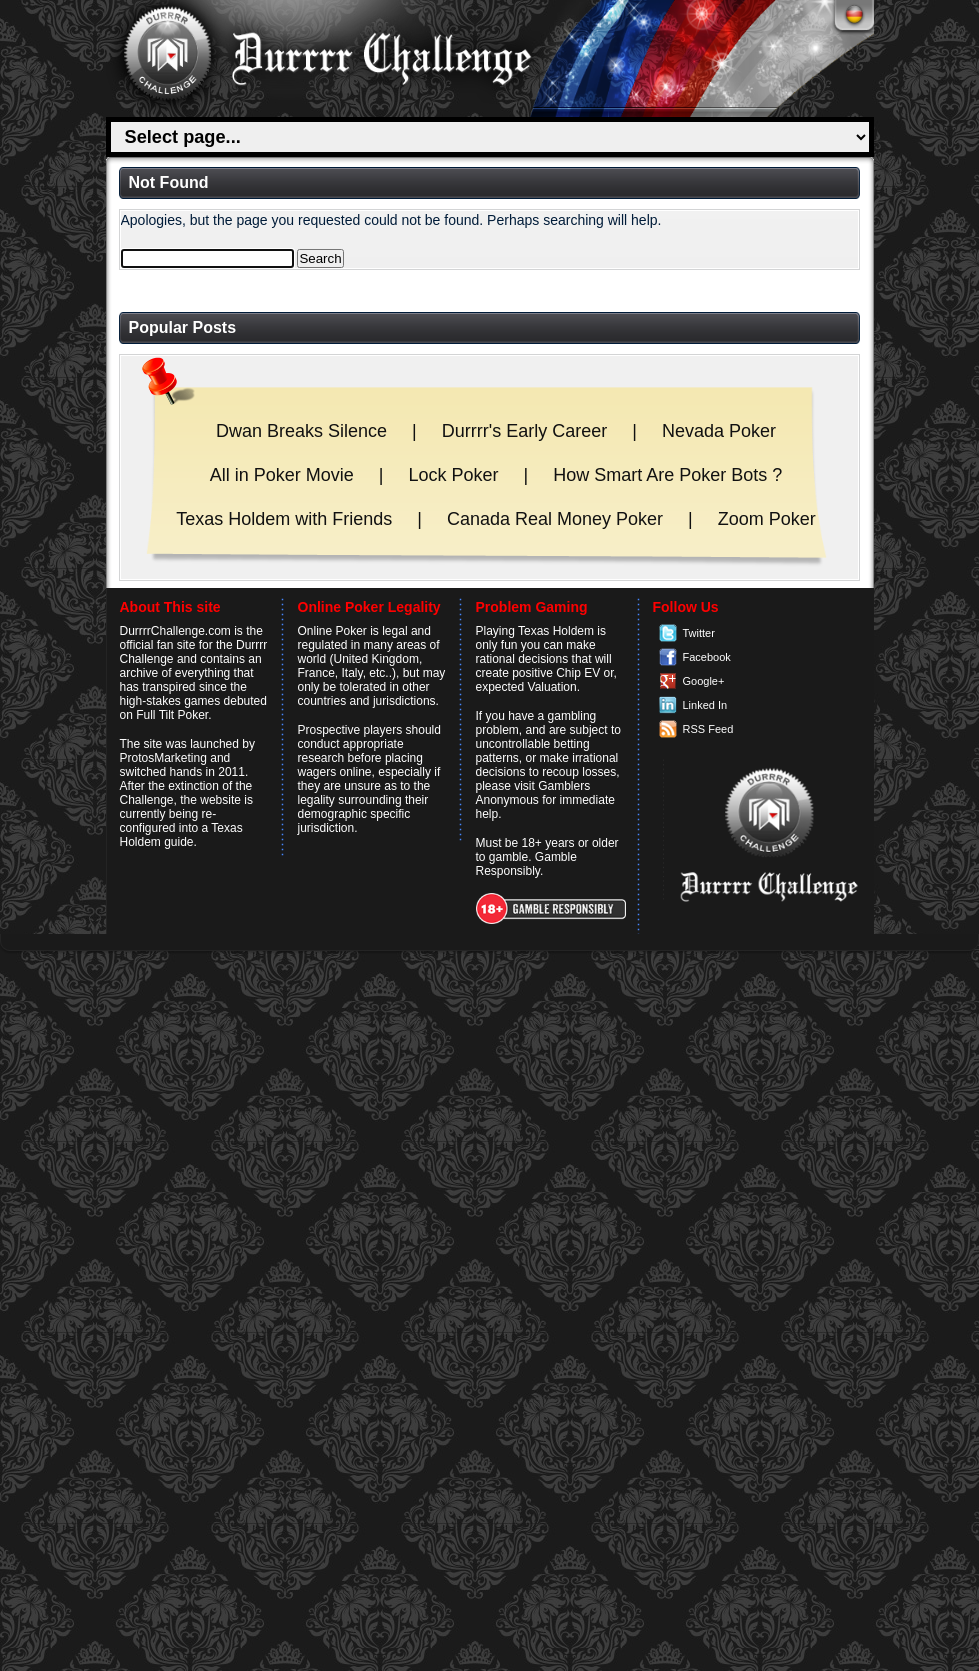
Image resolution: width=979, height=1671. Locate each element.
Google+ (704, 681)
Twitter (699, 633)
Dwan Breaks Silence (301, 431)
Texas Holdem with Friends (284, 519)
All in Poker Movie (282, 475)
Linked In (705, 705)
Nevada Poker (719, 431)
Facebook (707, 657)
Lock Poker (453, 475)
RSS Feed (708, 729)
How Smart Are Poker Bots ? (667, 475)
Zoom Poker (767, 519)
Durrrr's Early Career (524, 431)
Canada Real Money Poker (555, 519)
